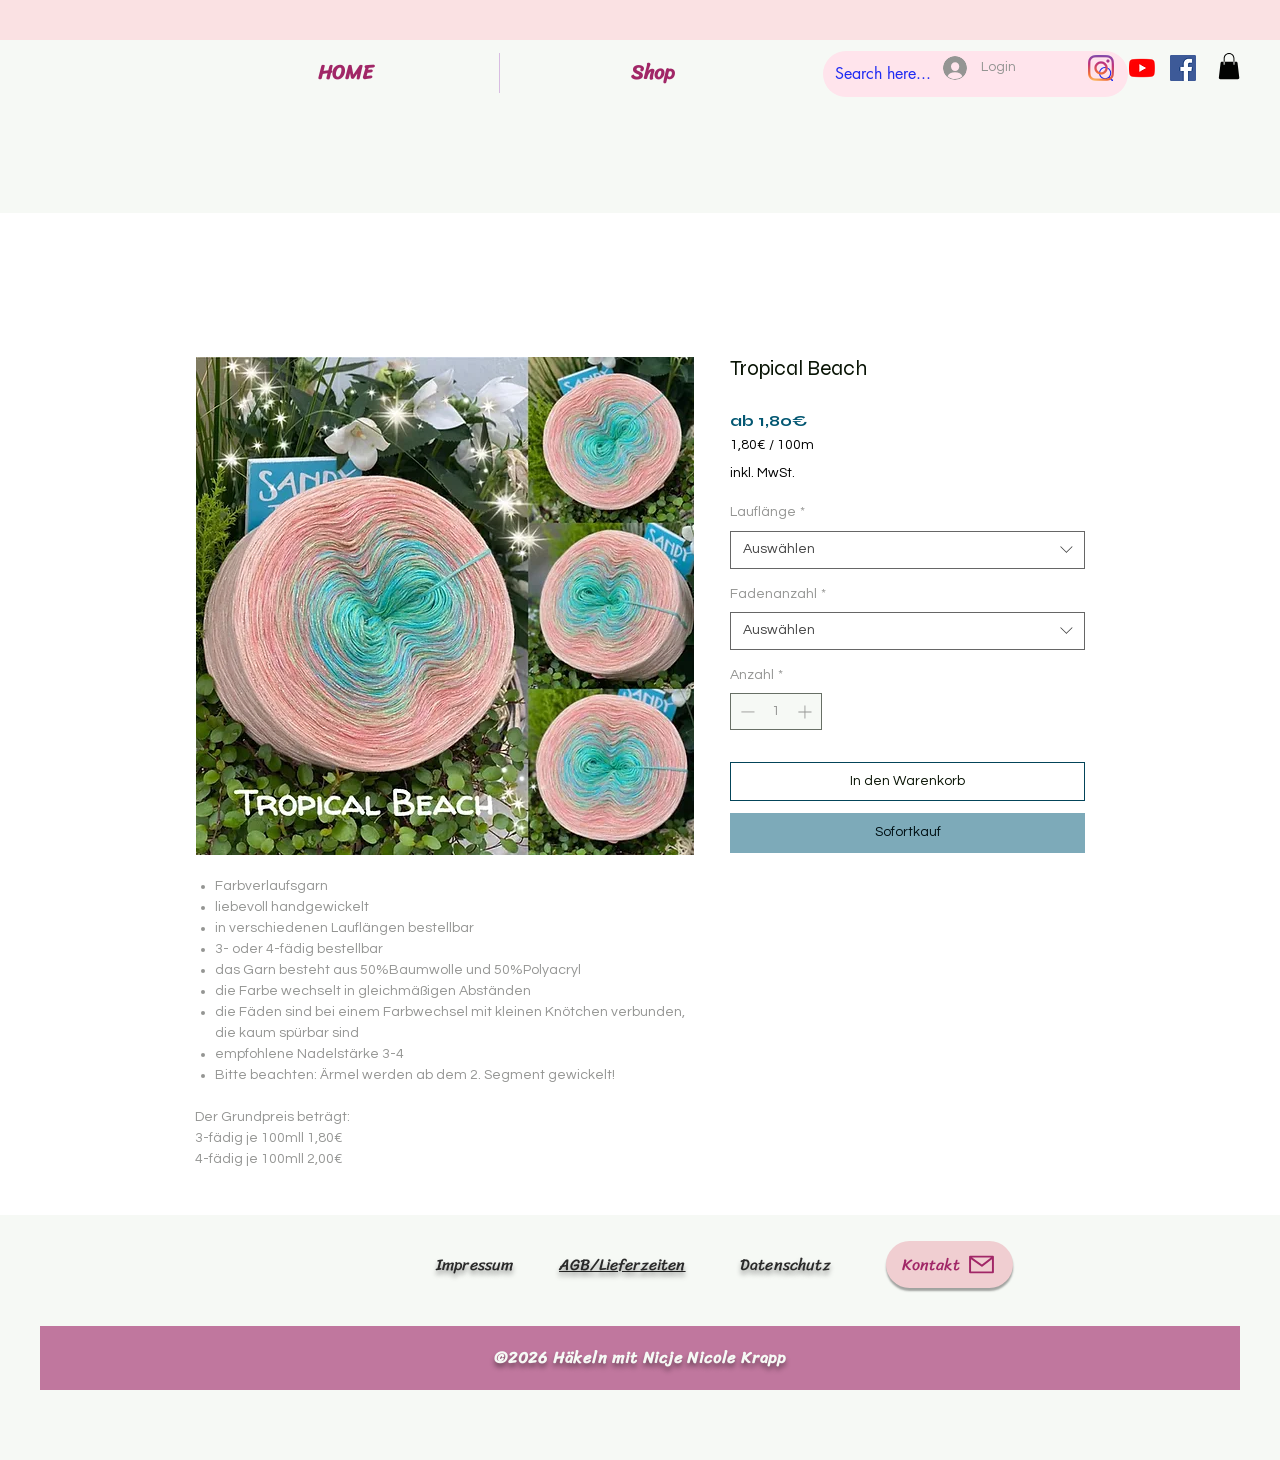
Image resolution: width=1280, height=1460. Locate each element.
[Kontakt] (949, 1264)
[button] (1229, 66)
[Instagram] (1101, 68)
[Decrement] (745, 711)
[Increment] (806, 711)
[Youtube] (1142, 68)
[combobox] (907, 550)
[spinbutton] (776, 711)
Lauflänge (767, 512)
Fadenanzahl (778, 594)
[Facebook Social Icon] (1183, 68)
